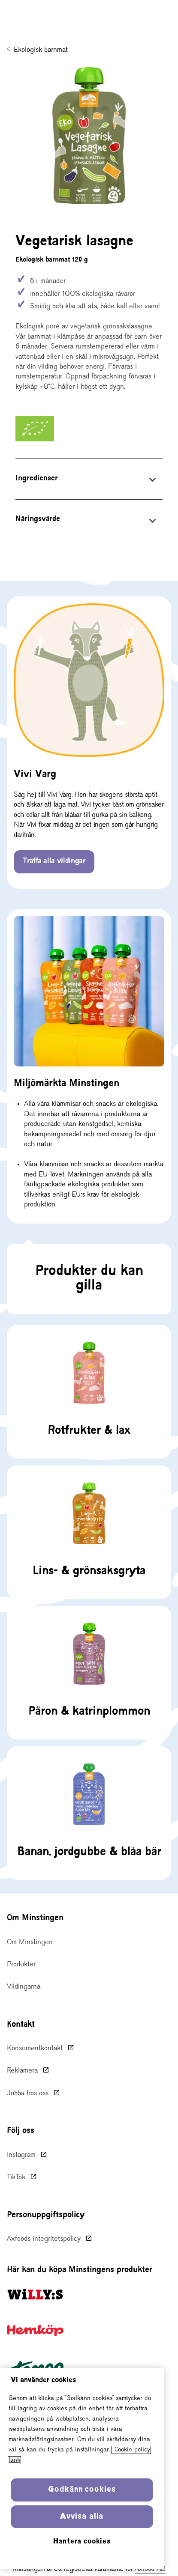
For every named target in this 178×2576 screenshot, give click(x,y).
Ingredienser (36, 478)
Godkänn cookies (82, 2489)
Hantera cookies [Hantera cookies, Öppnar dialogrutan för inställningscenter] (82, 2542)
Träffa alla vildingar (54, 861)
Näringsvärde (37, 519)
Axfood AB (150, 2569)
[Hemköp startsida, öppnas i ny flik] (35, 2330)
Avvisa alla (81, 2516)
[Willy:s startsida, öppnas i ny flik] (35, 2294)
